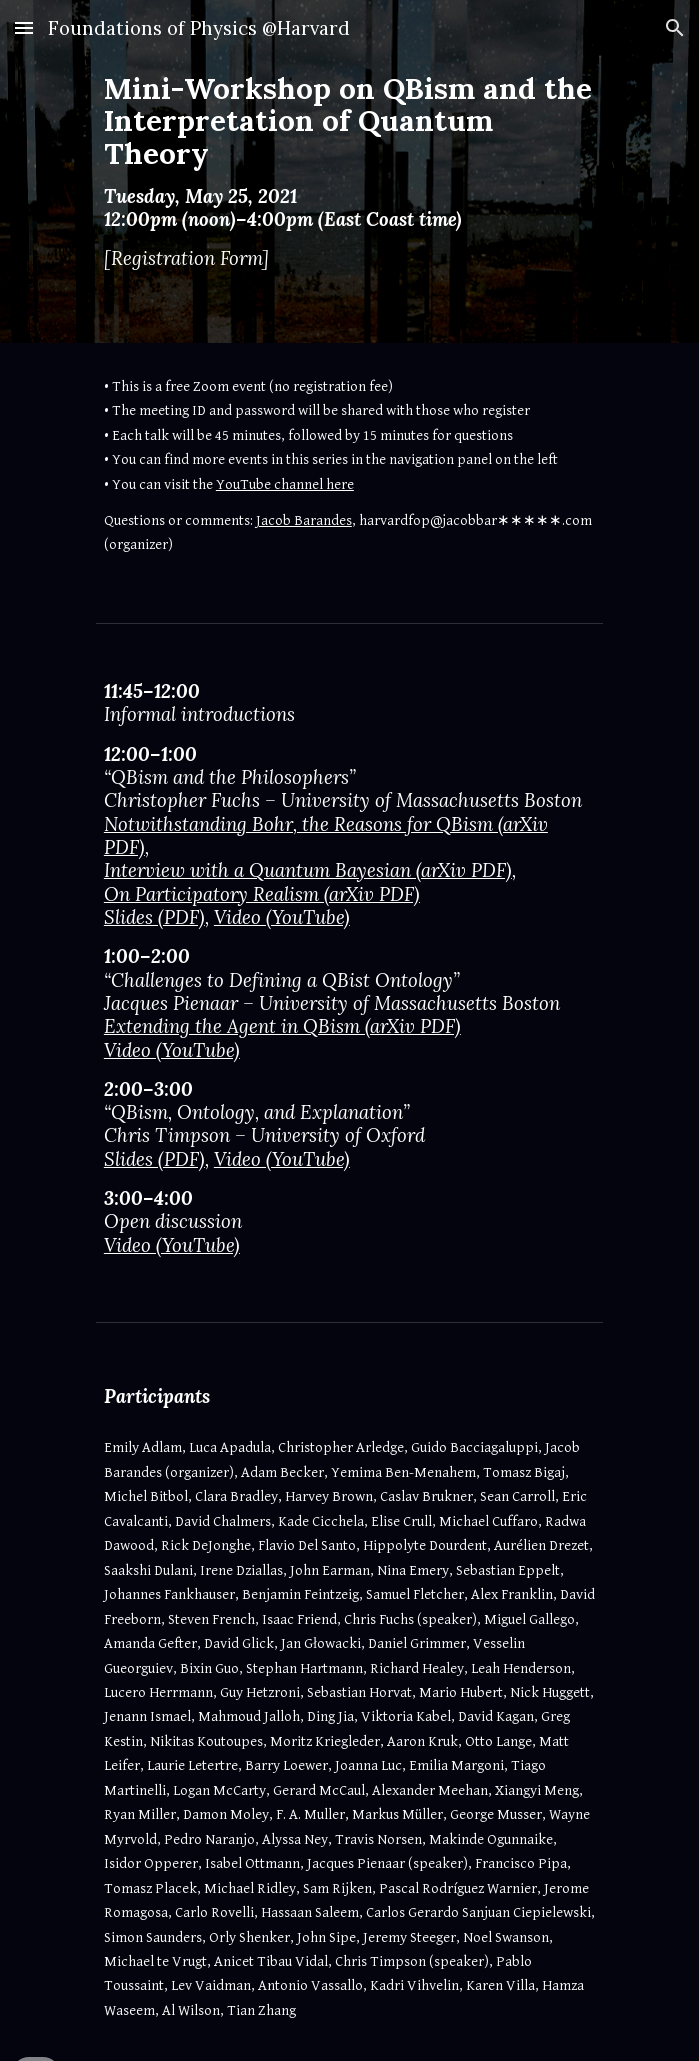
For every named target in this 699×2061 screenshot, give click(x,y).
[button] (24, 27)
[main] (349, 171)
